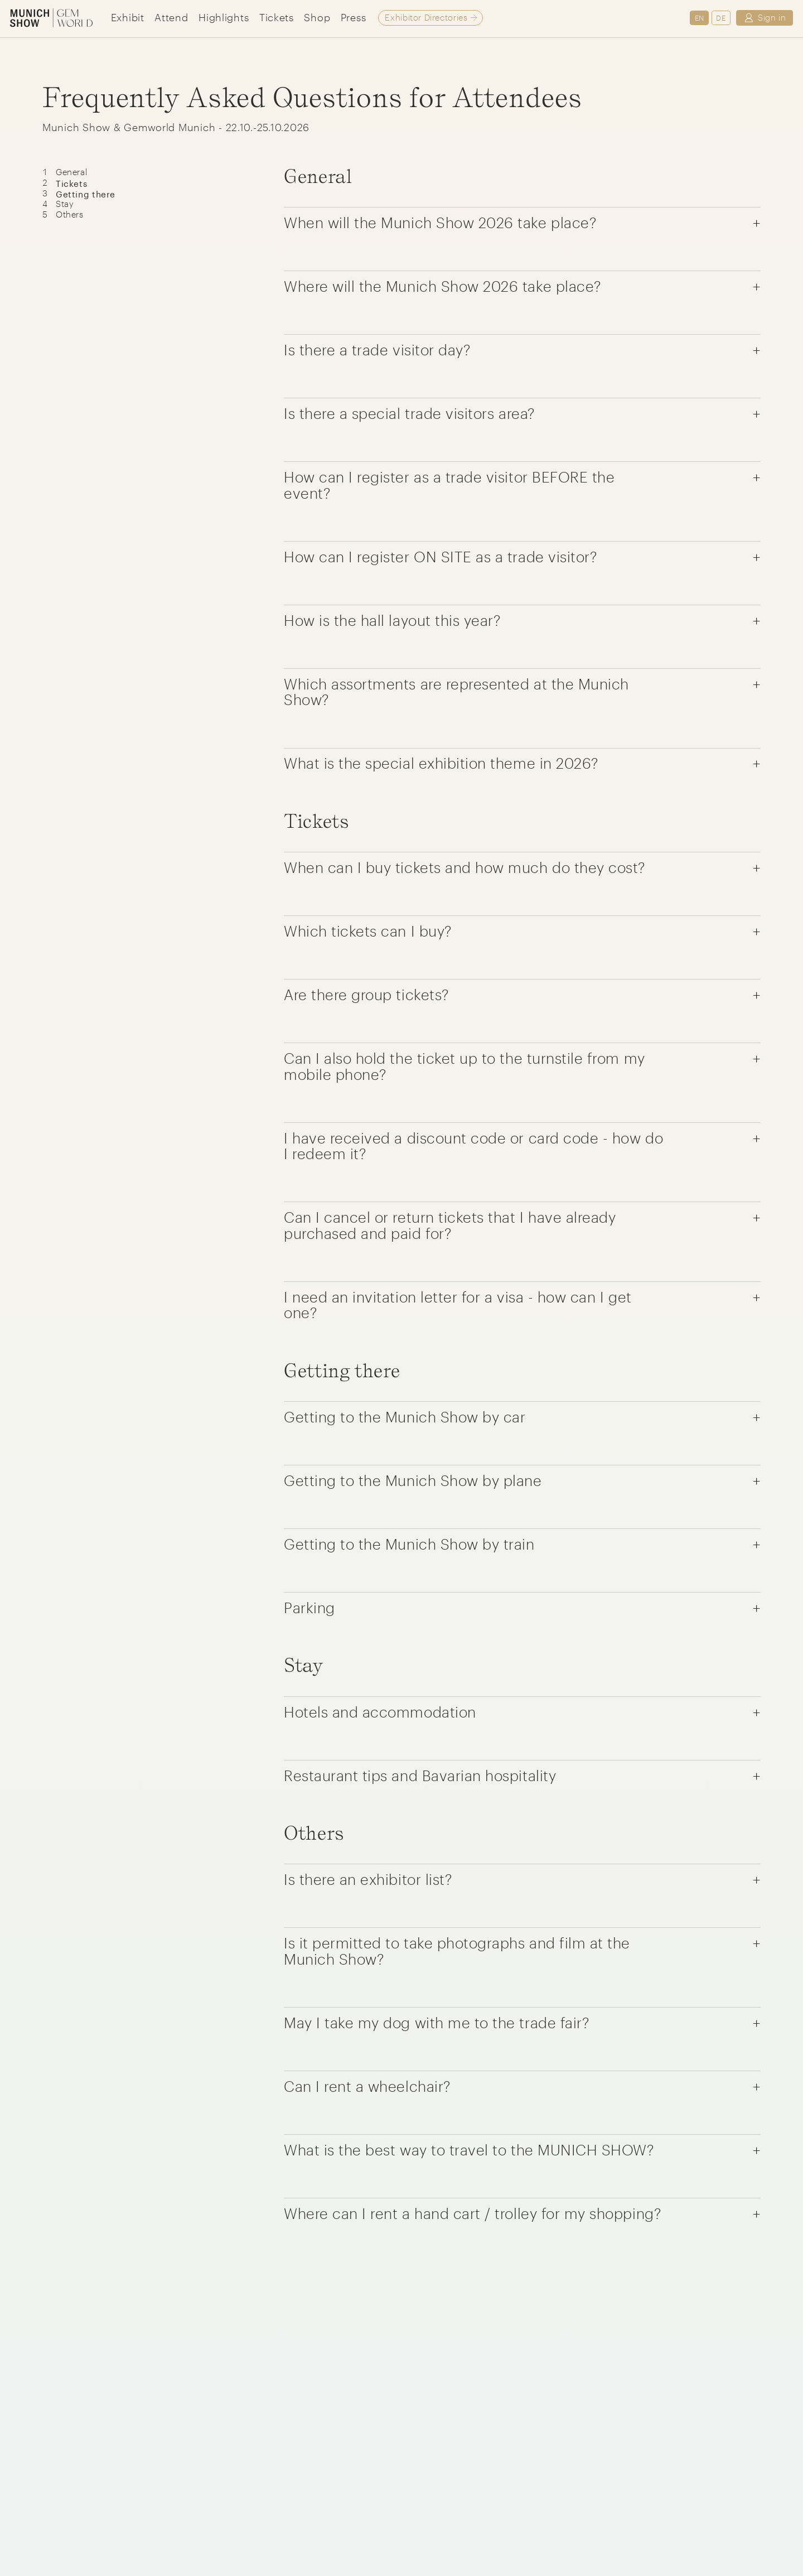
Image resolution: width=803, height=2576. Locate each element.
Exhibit (127, 17)
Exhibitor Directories (426, 17)
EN (699, 17)
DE (720, 17)
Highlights (224, 17)
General (71, 172)
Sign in (764, 18)
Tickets (276, 17)
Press (353, 17)
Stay (65, 204)
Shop (317, 17)
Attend (171, 17)
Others (70, 214)
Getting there (85, 193)
